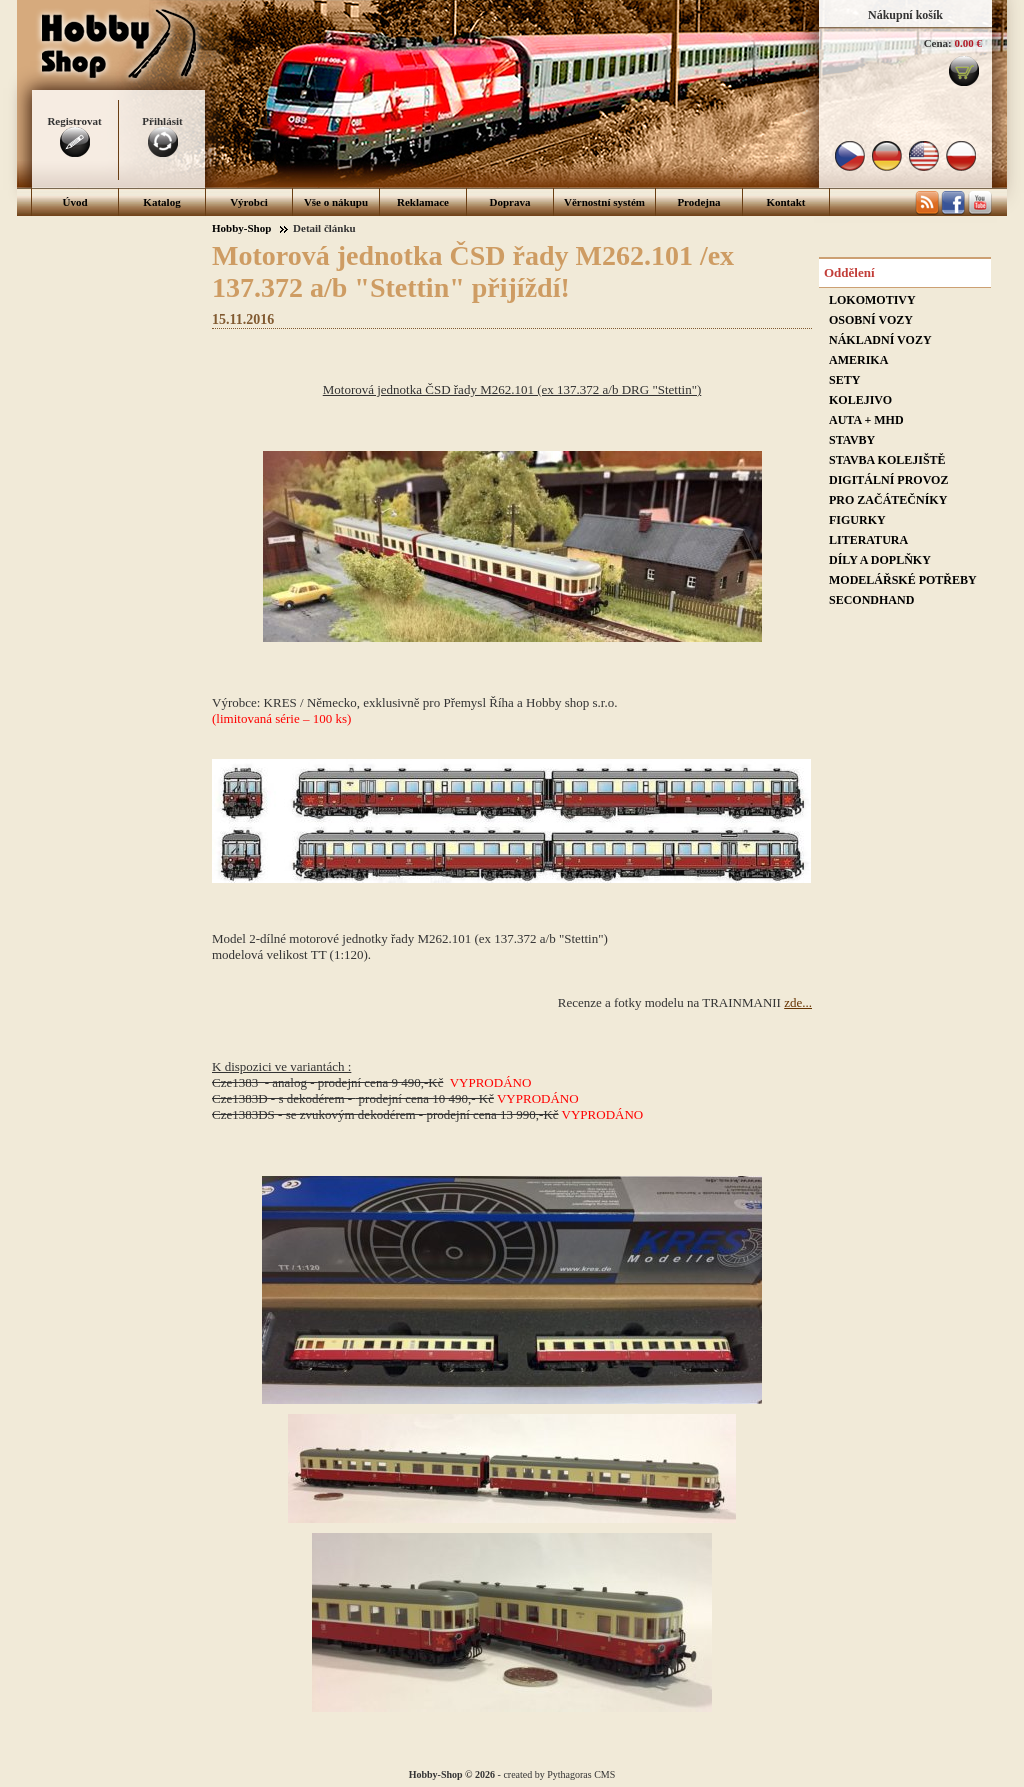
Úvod (74, 202)
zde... (798, 1002)
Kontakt (785, 202)
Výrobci (249, 202)
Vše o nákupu (336, 202)
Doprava (510, 202)
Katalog (161, 202)
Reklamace (423, 202)
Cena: (938, 43)
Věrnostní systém (604, 202)
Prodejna (698, 202)
